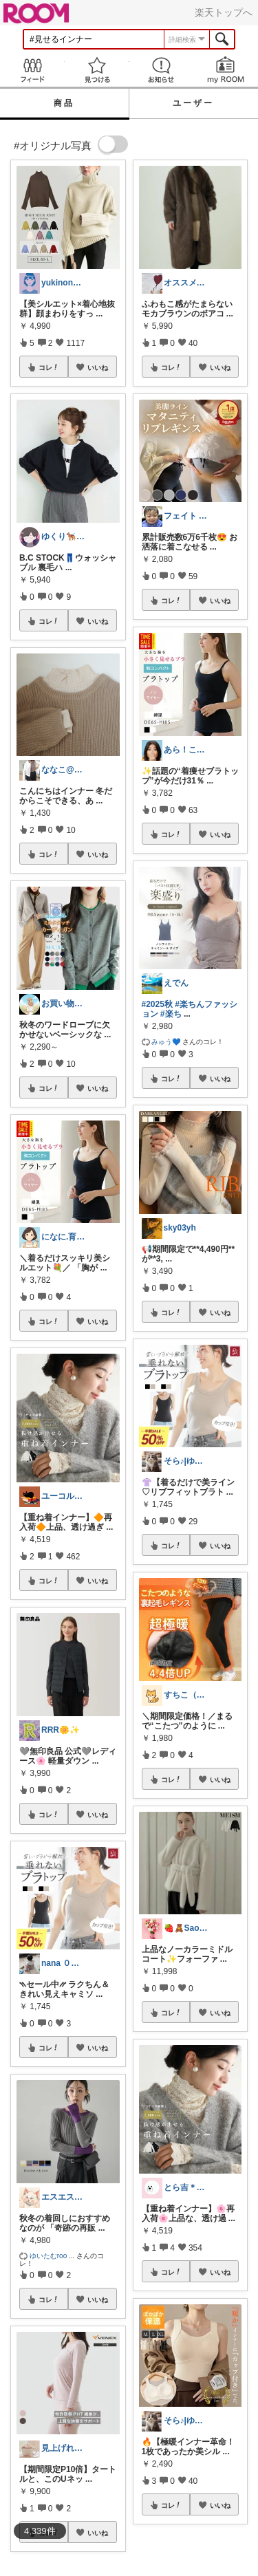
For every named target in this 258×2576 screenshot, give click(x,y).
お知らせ (161, 70)
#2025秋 (157, 1004)
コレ (49, 367)
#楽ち (171, 1014)
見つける (97, 70)
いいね (97, 367)
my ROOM (225, 70)
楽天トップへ (223, 12)
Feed (32, 70)
